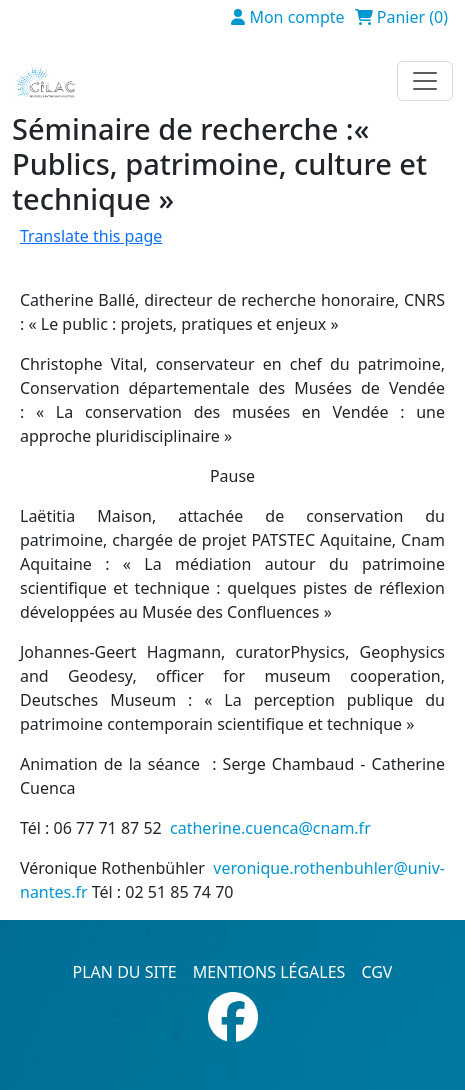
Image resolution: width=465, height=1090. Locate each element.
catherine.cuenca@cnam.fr (270, 828)
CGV (376, 972)
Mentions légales (269, 972)
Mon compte (296, 17)
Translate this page (91, 236)
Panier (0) (412, 17)
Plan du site (125, 972)
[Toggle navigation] (425, 81)
